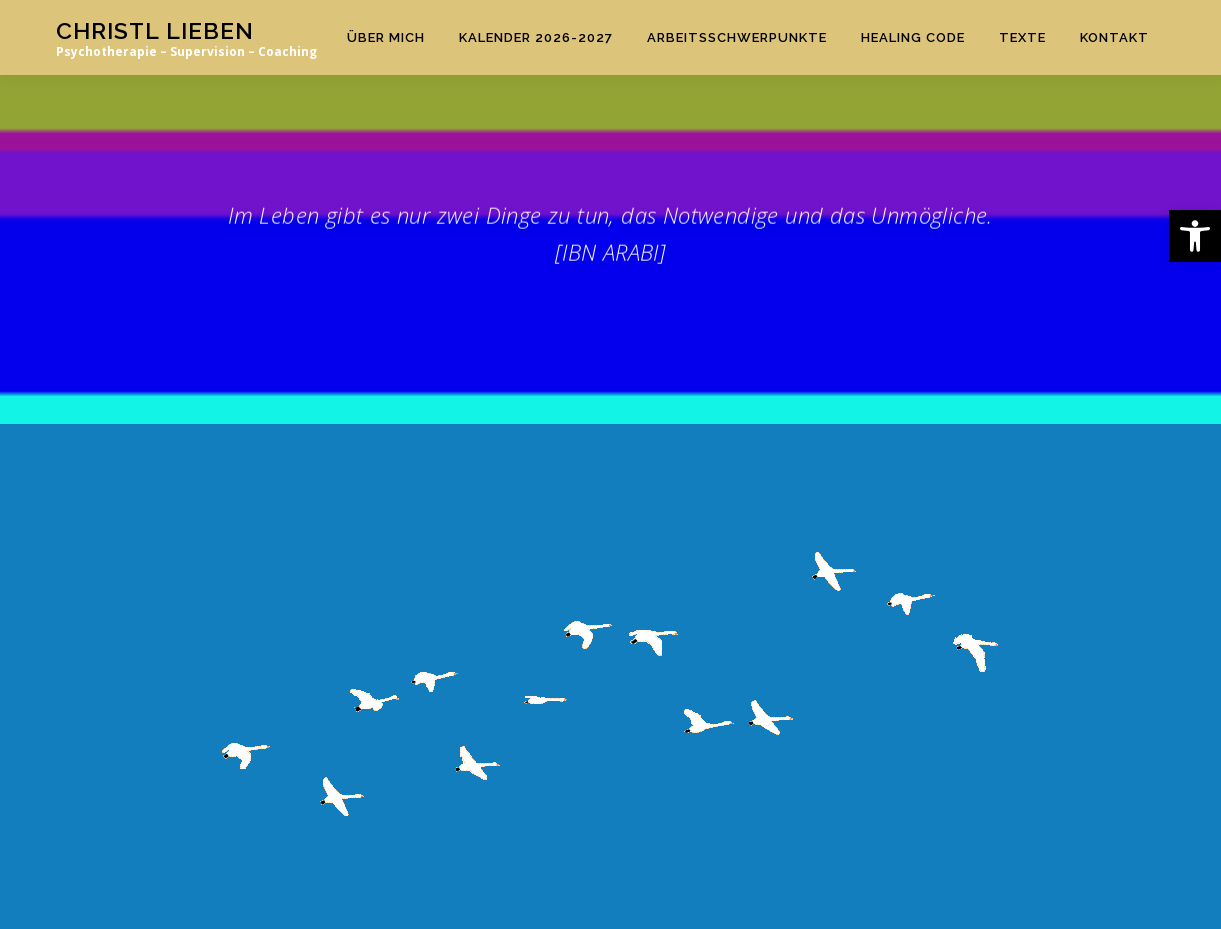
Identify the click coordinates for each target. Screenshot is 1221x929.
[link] (1195, 236)
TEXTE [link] (1022, 37)
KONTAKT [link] (1114, 37)
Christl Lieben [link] (155, 30)
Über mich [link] (386, 37)
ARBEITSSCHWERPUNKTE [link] (737, 37)
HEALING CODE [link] (913, 37)
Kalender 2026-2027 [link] (536, 37)
